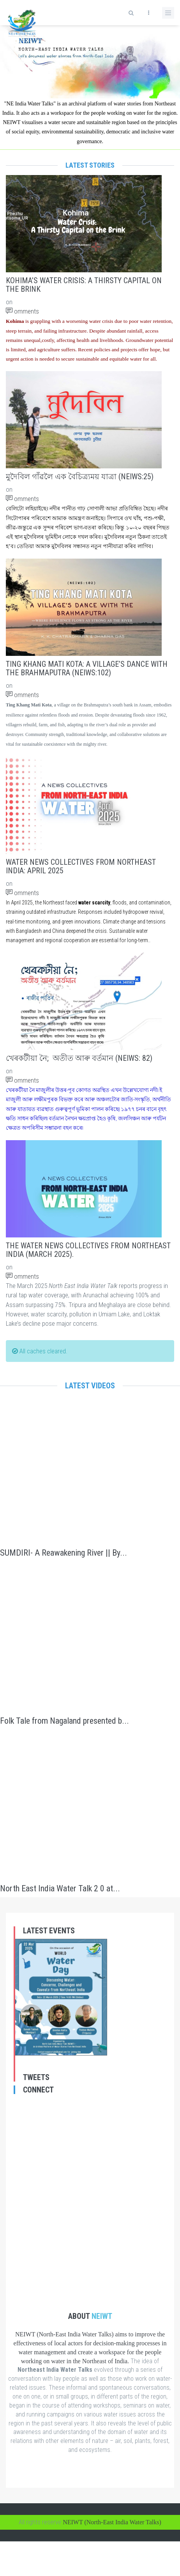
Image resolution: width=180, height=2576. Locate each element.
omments (22, 311)
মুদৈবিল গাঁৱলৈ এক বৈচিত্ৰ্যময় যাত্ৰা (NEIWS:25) (80, 476)
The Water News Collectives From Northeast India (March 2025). (88, 1250)
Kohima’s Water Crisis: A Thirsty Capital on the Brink (84, 285)
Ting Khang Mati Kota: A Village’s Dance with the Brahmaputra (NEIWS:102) (87, 668)
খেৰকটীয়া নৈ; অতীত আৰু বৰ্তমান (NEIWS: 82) (79, 1058)
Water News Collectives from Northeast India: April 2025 (81, 866)
